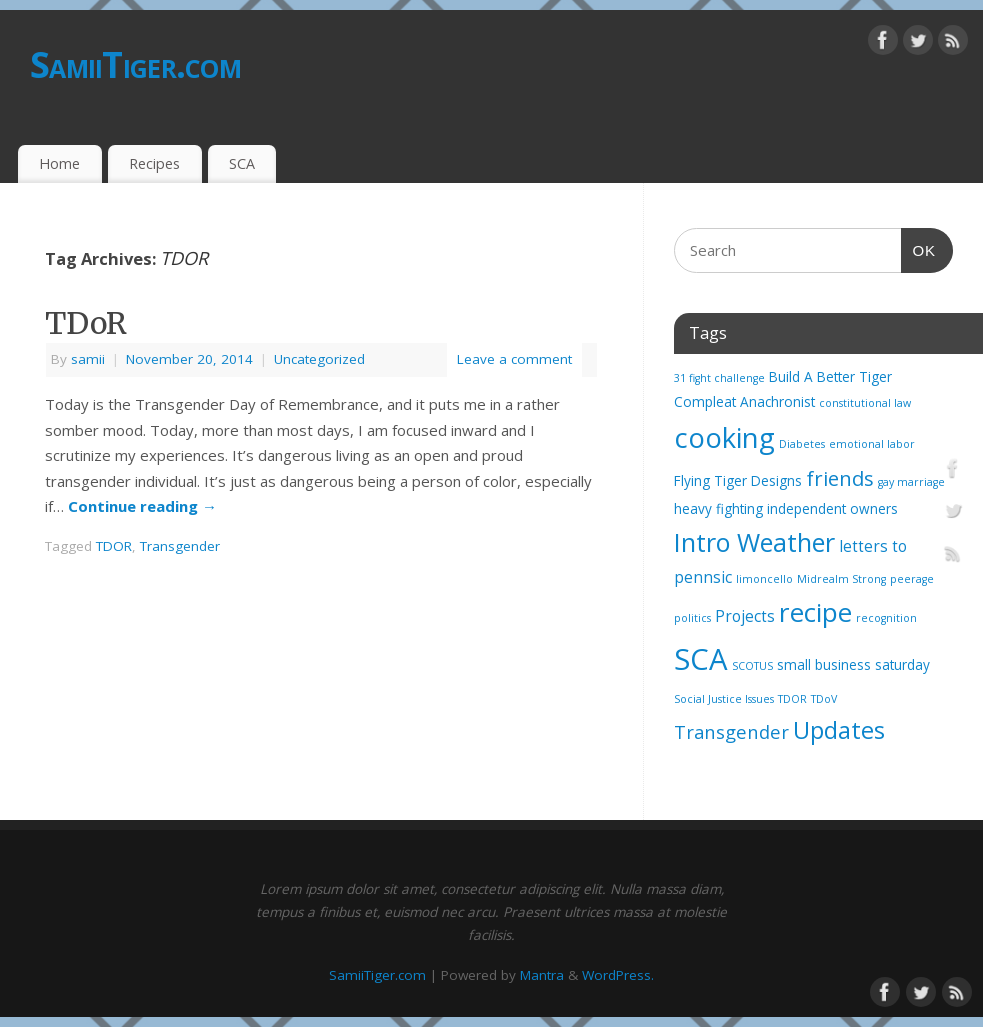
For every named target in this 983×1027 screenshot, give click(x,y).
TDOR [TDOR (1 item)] (792, 699)
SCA (242, 163)
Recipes (154, 163)
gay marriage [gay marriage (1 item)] (911, 482)
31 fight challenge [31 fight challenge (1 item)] (719, 378)
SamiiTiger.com (135, 64)
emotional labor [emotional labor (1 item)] (872, 444)
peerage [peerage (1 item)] (912, 579)
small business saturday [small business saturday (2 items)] (853, 665)
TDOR (114, 546)
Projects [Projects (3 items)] (745, 616)
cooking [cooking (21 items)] (724, 437)
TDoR (86, 323)
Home (59, 163)
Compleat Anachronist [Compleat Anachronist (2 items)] (744, 402)
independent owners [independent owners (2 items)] (832, 509)
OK (919, 248)
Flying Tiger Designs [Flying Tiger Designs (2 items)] (738, 481)
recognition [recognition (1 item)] (886, 618)
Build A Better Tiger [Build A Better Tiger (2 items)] (830, 377)
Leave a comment (514, 359)
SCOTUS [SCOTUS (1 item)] (752, 666)
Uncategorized (319, 359)
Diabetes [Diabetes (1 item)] (802, 444)
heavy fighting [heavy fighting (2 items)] (718, 509)
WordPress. (618, 975)
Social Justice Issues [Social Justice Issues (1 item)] (724, 699)
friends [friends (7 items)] (840, 478)
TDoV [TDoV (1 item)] (824, 699)
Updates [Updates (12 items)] (839, 730)
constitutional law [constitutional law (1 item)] (865, 403)
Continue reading (142, 506)
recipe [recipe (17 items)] (815, 612)
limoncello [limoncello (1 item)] (764, 579)
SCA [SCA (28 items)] (701, 659)
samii (88, 359)
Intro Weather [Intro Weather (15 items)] (754, 542)
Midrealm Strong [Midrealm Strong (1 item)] (841, 579)
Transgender (180, 546)
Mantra (542, 975)
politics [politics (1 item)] (692, 618)
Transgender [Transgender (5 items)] (731, 731)
